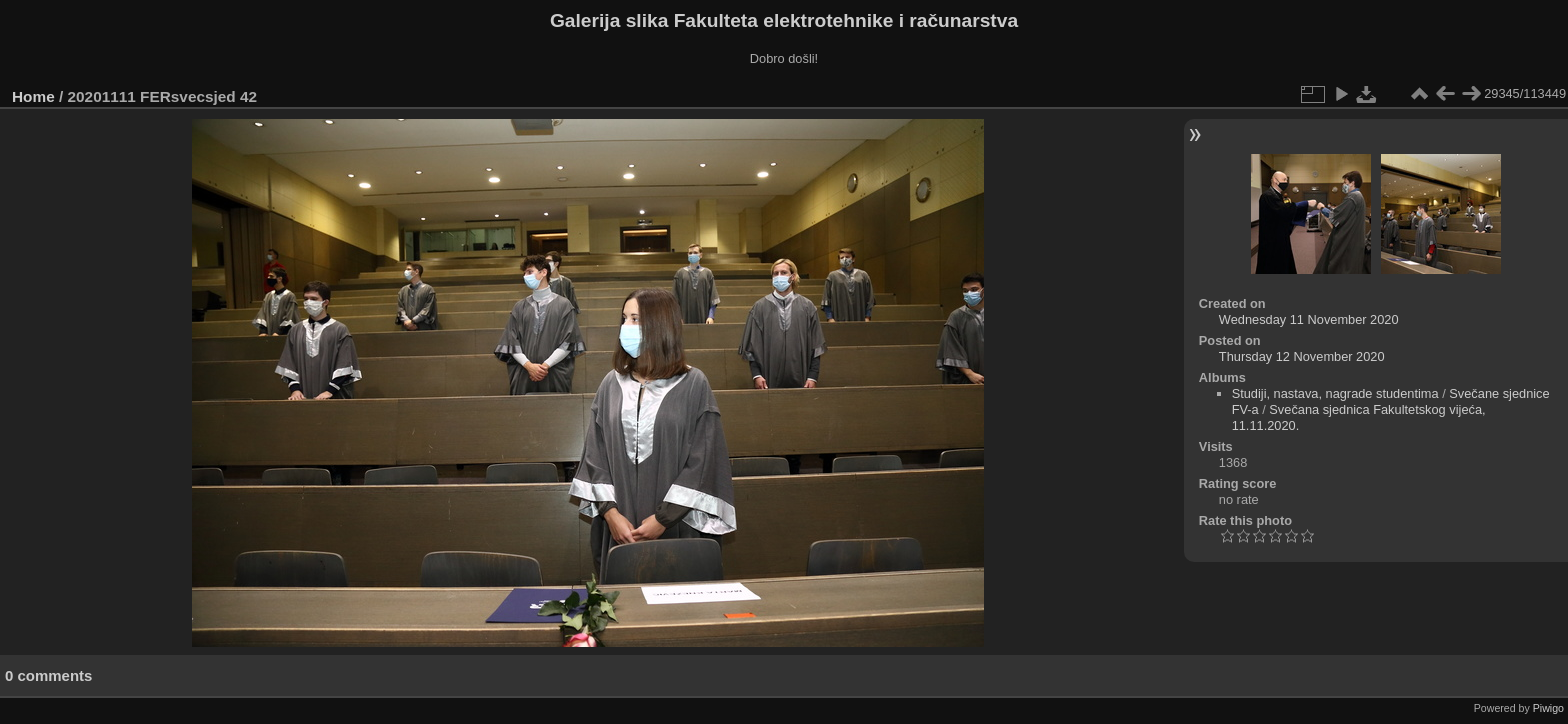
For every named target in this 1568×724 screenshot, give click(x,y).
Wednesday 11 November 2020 (1309, 319)
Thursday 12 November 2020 (1302, 356)
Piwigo (1548, 708)
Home (33, 96)
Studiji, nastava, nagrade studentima (1335, 393)
